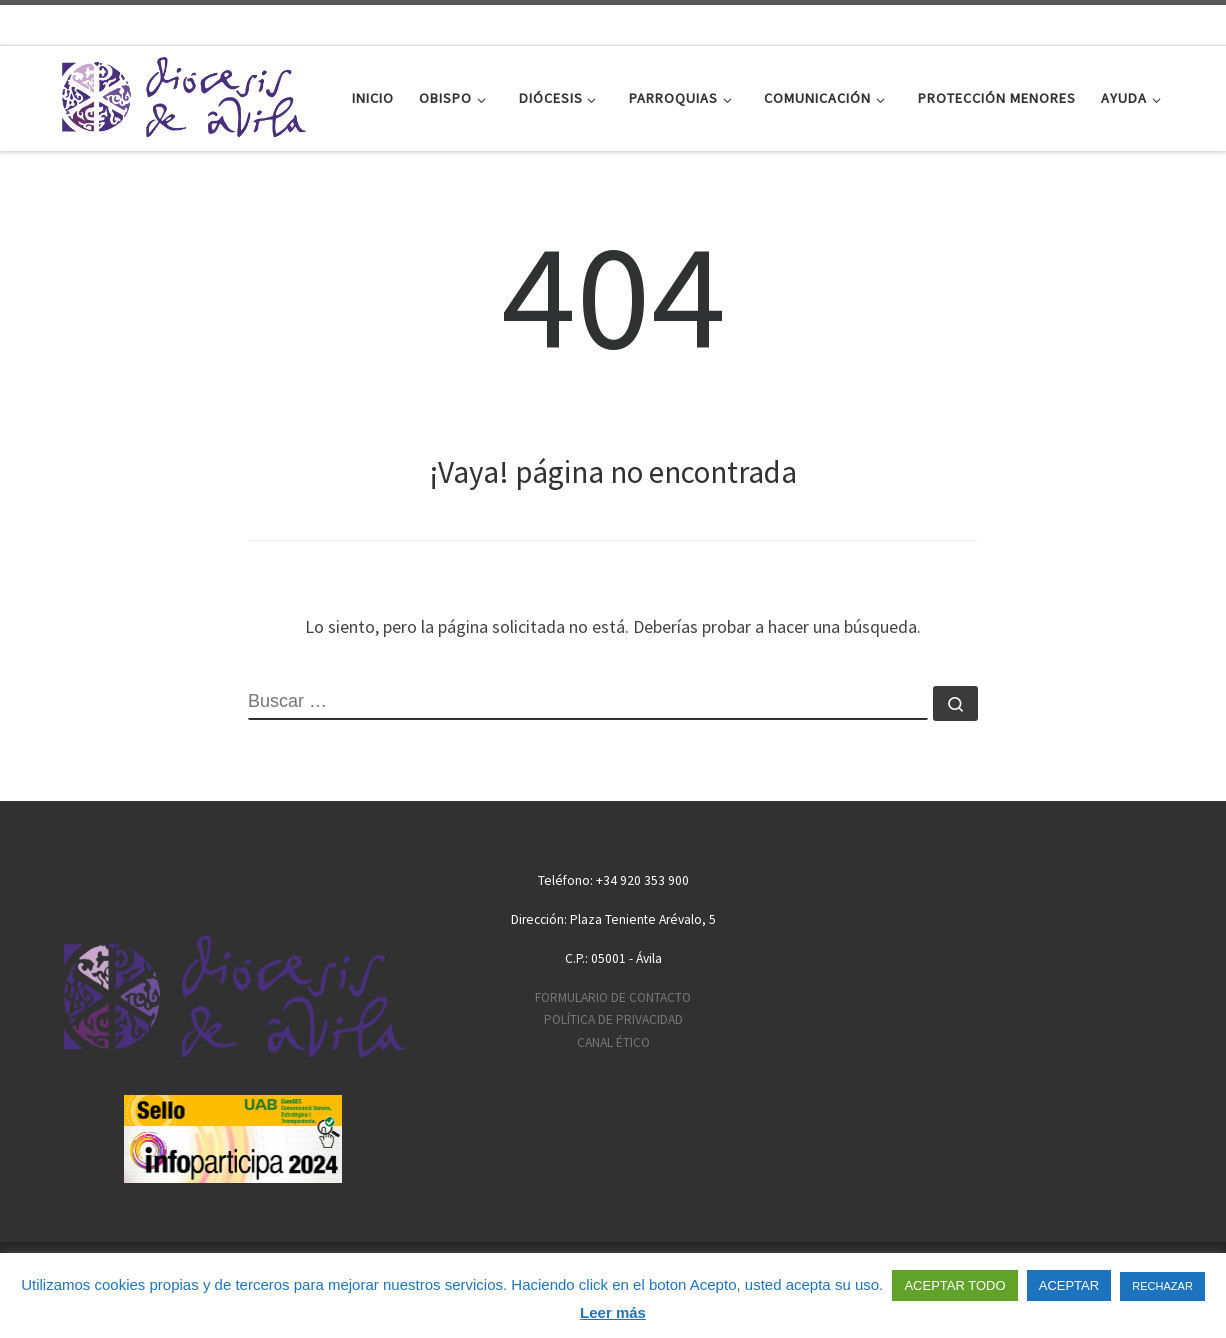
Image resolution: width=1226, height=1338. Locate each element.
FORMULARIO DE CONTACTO (613, 997)
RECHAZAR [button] (1162, 1286)
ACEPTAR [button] (1069, 1285)
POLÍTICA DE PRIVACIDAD (613, 1019)
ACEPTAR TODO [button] (954, 1285)
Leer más (613, 1312)
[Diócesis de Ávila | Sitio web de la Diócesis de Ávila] (183, 94)
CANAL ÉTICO (613, 1042)
